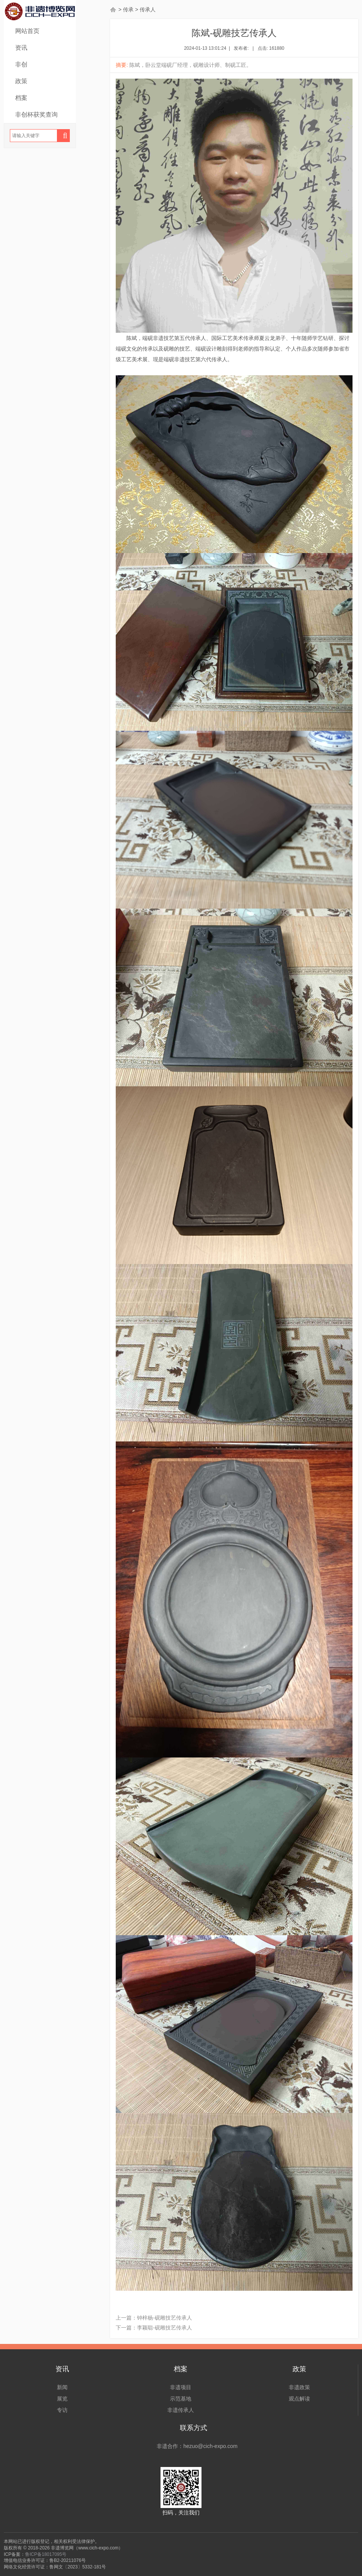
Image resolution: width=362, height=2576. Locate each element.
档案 (21, 98)
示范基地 (180, 2399)
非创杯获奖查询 (36, 114)
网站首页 (27, 31)
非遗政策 (299, 2387)
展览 (62, 2399)
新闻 (62, 2387)
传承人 (148, 9)
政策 (21, 81)
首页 (113, 9)
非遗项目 (180, 2387)
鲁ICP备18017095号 (45, 2554)
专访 (62, 2410)
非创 (21, 64)
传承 (128, 9)
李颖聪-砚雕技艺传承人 (164, 2328)
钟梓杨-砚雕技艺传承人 (164, 2318)
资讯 (21, 47)
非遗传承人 (180, 2410)
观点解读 (299, 2399)
